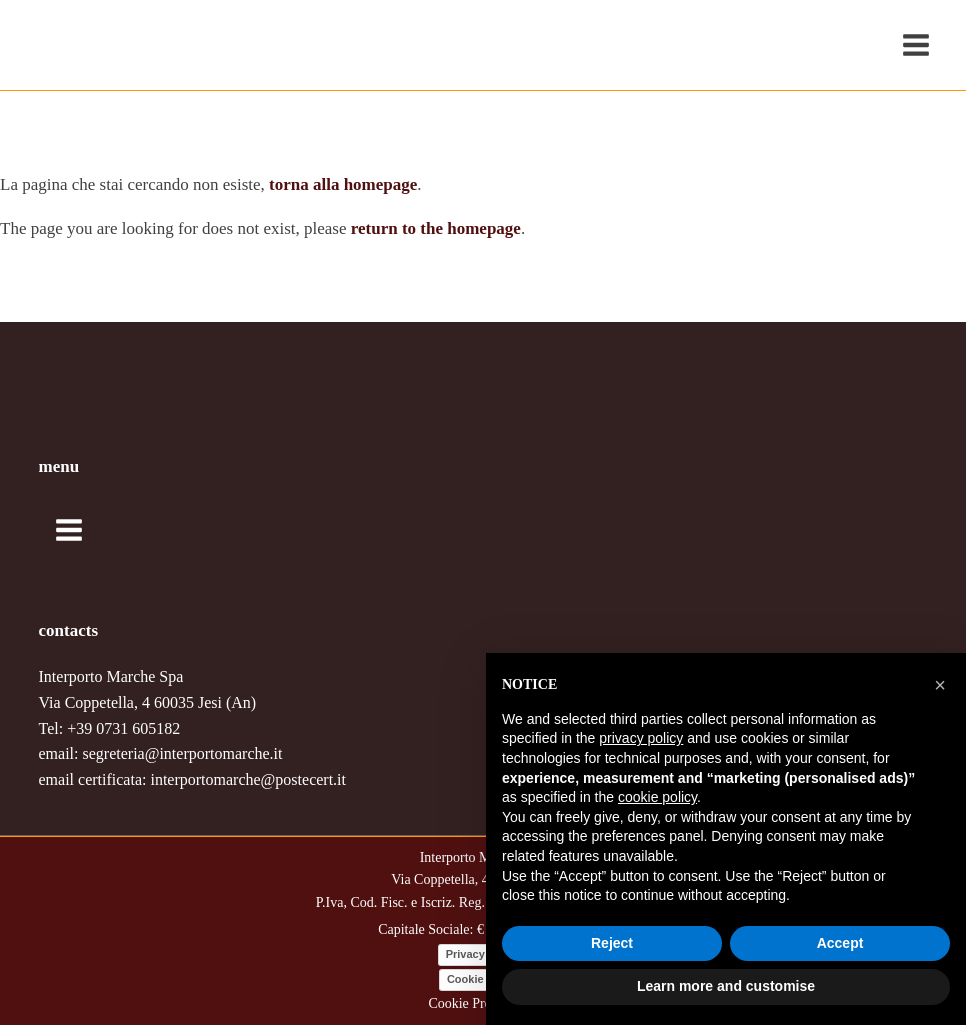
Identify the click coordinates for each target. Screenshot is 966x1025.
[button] (940, 685)
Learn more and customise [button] (726, 986)
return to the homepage (436, 228)
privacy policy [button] (641, 738)
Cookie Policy (483, 979)
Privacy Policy (483, 954)
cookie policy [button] (657, 797)
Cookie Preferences (482, 1003)
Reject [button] (612, 943)
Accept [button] (840, 943)
